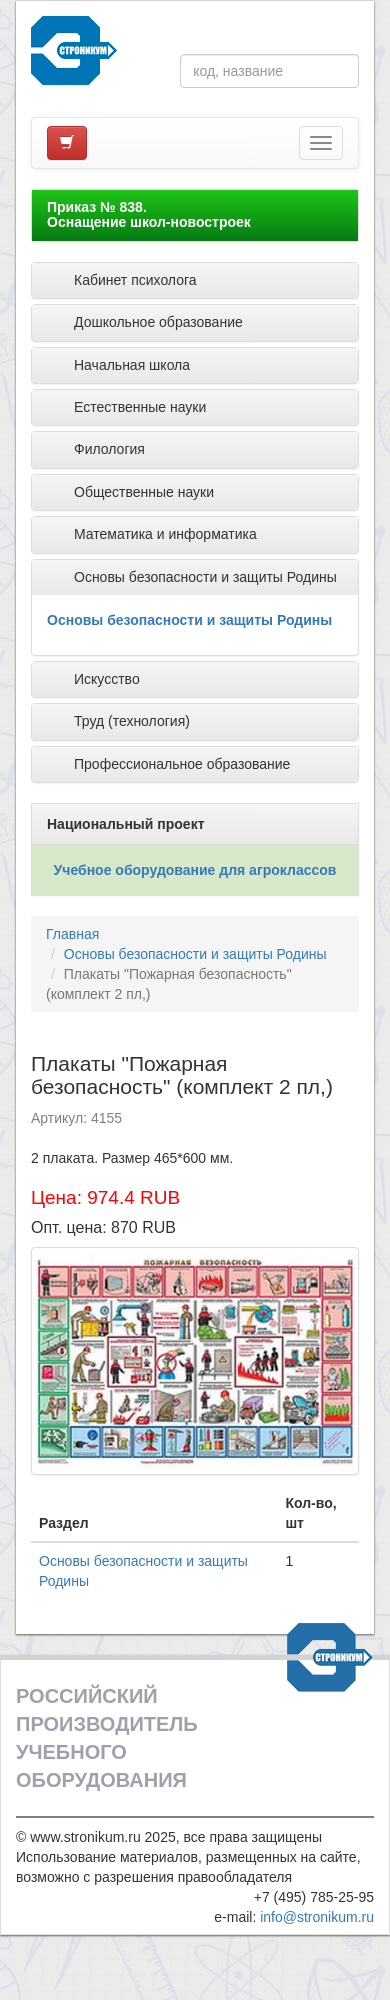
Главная (72, 934)
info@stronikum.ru (317, 1917)
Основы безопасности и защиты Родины (189, 620)
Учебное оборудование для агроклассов (195, 870)
